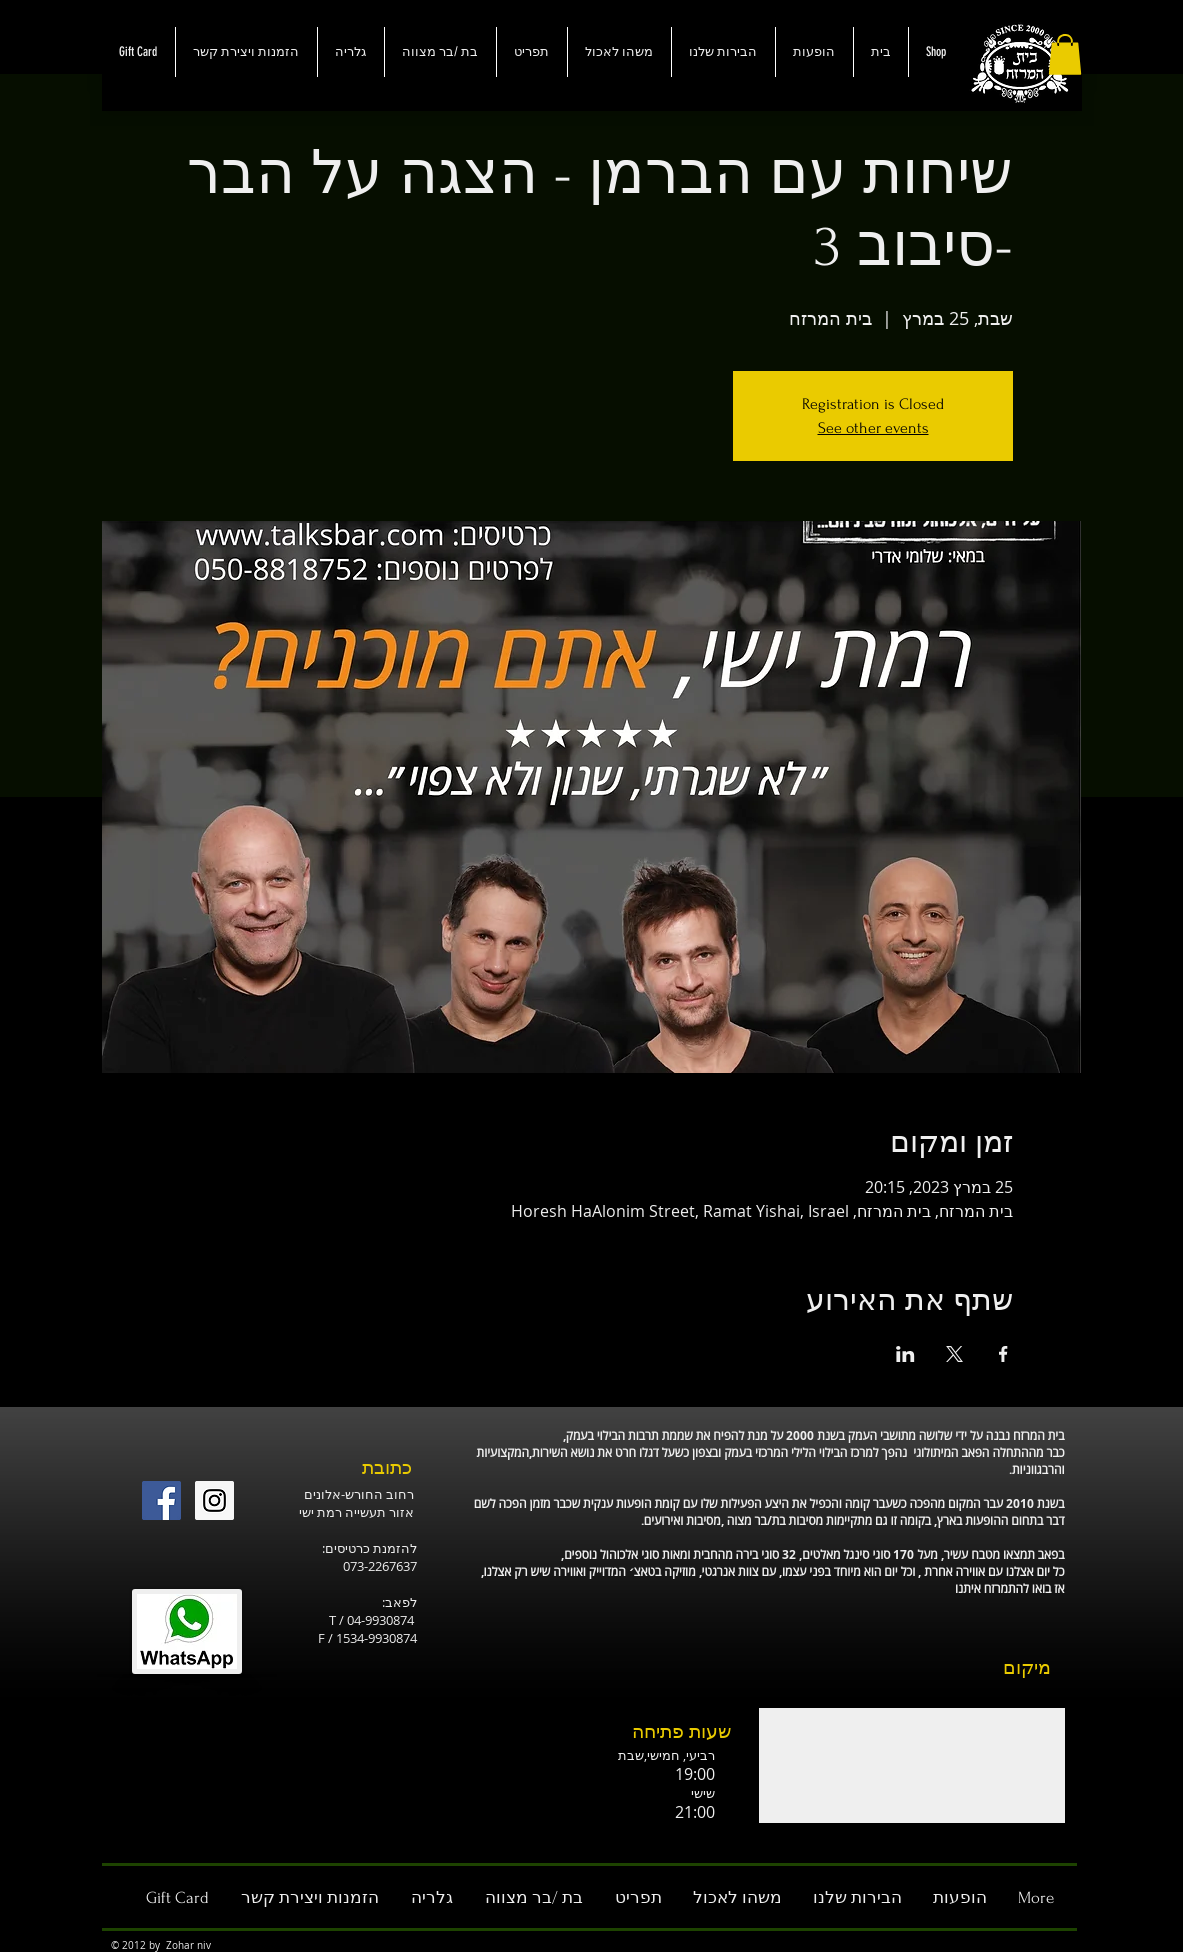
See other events (873, 428)
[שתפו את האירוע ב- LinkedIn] (905, 1354)
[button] (1065, 54)
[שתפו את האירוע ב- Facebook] (1003, 1354)
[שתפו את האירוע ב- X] (954, 1354)
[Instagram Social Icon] (214, 1500)
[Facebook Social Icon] (161, 1500)
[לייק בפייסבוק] (271, 1447)
